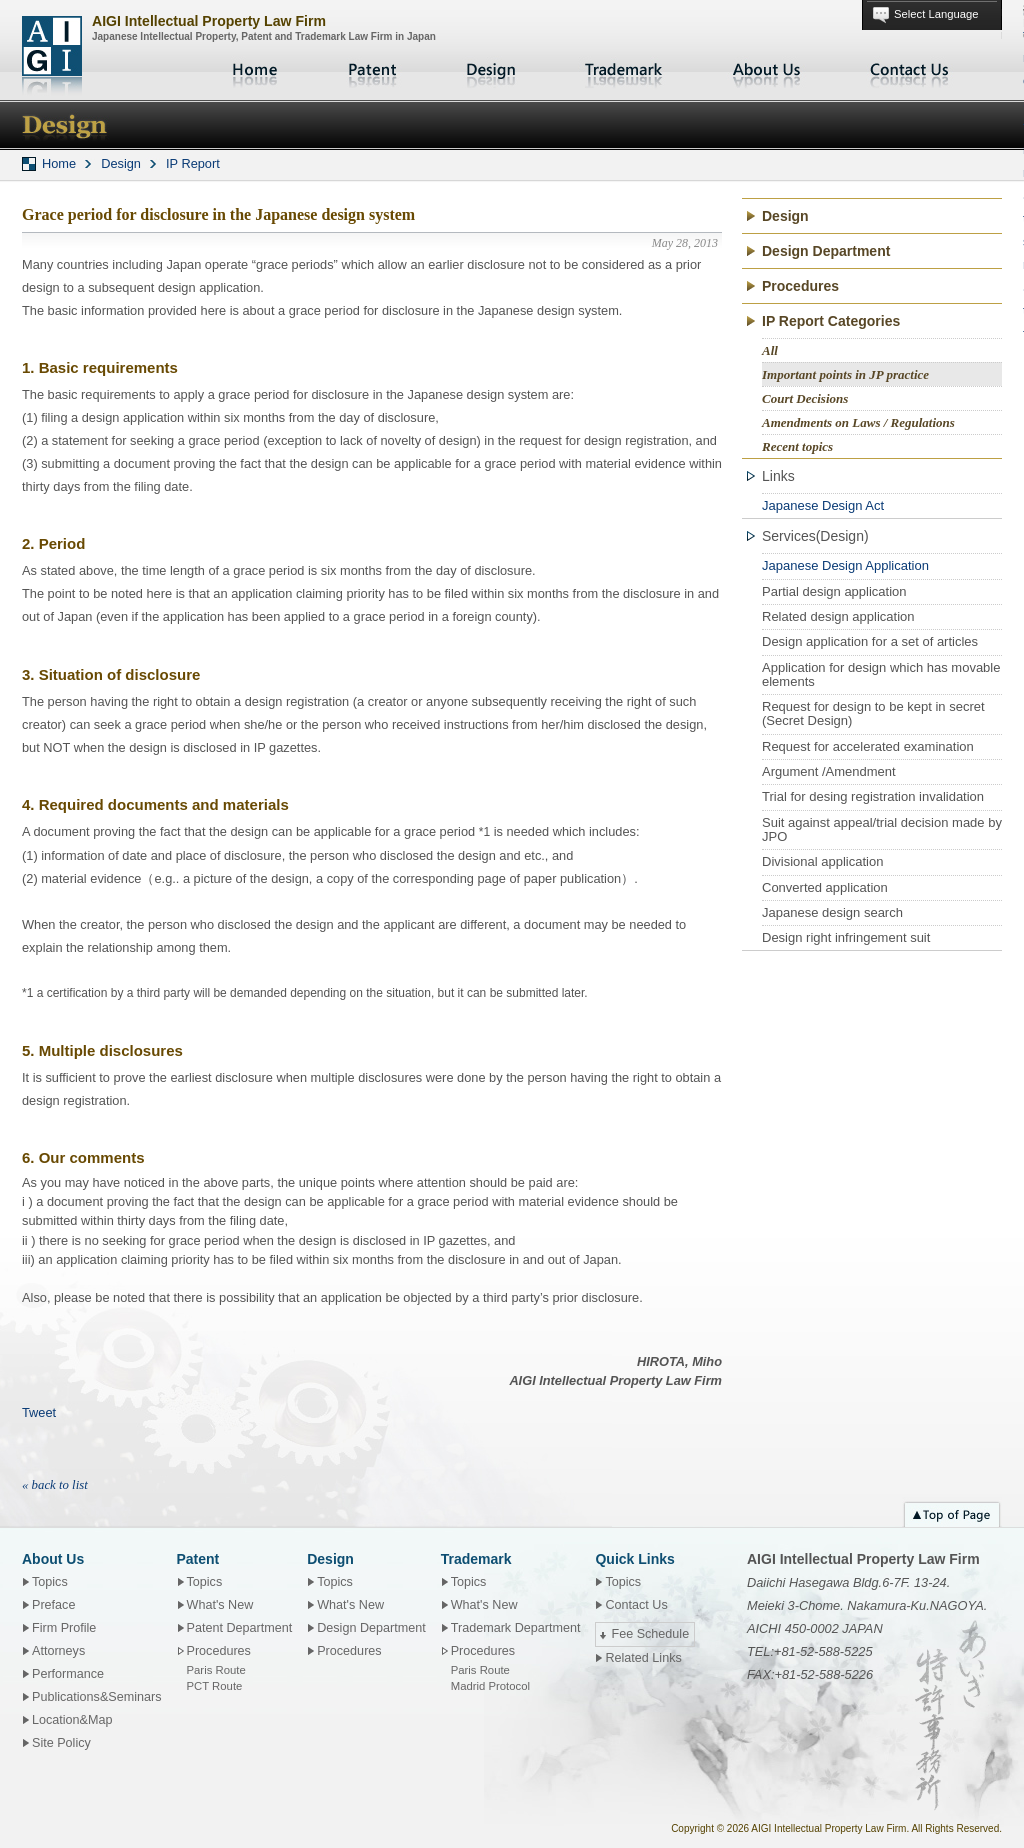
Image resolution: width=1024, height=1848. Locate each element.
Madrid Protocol (490, 1686)
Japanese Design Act (823, 505)
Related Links (643, 1658)
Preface (53, 1605)
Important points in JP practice (845, 374)
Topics (50, 1582)
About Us (767, 70)
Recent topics (797, 446)
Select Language (936, 14)
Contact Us (910, 70)
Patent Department (240, 1628)
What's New (220, 1605)
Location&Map (72, 1720)
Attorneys (58, 1651)
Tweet (39, 1412)
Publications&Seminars (97, 1697)
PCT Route (215, 1686)
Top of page (952, 1512)
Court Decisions (805, 398)
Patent (373, 70)
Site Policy (61, 1743)
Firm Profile (64, 1628)
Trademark (624, 70)
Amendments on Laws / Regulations (858, 422)
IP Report (193, 163)
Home (257, 70)
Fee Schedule (650, 1634)
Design (491, 70)
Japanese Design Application (845, 565)
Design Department (826, 251)
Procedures (800, 286)
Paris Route (216, 1670)
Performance (68, 1674)
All (770, 350)
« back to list (55, 1485)
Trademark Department (516, 1628)
